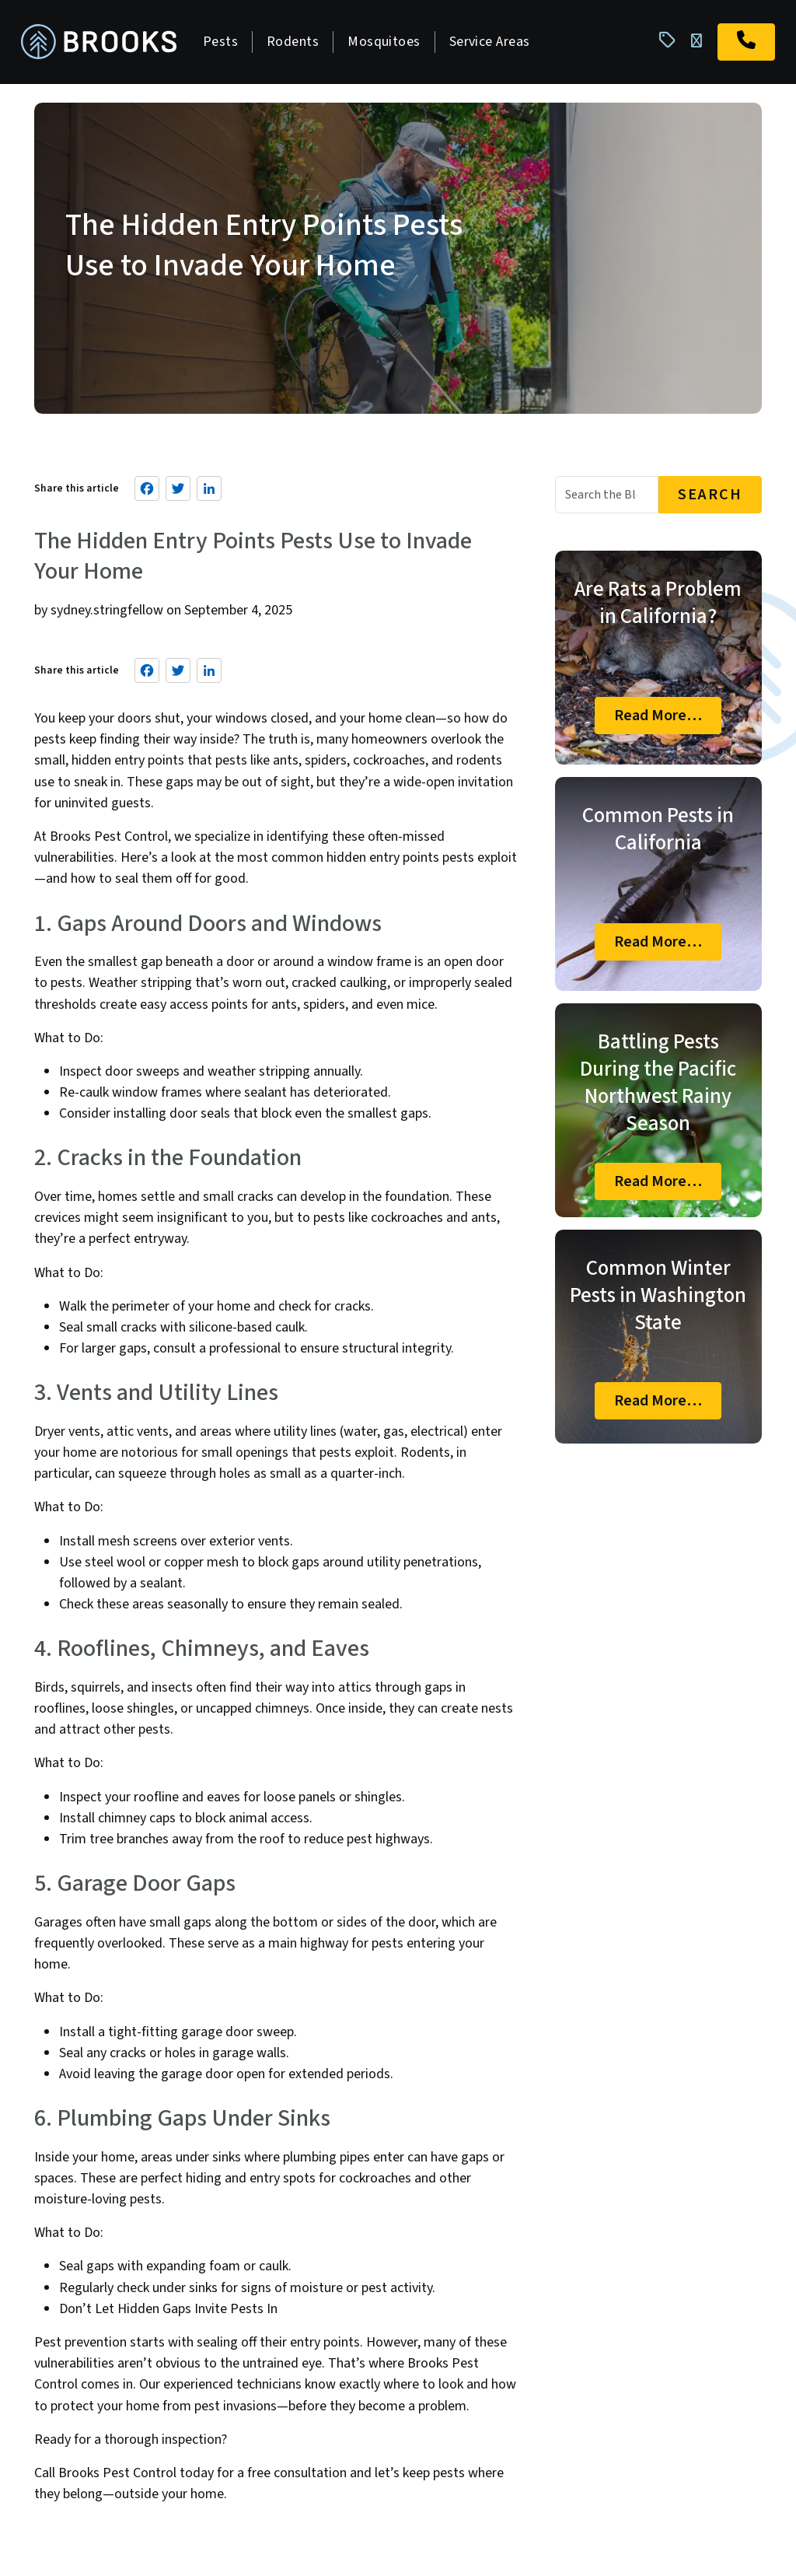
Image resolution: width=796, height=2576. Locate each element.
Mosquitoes (387, 43)
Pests (224, 43)
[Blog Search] (606, 497)
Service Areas (493, 43)
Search (710, 498)
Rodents (297, 43)
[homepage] (102, 44)
